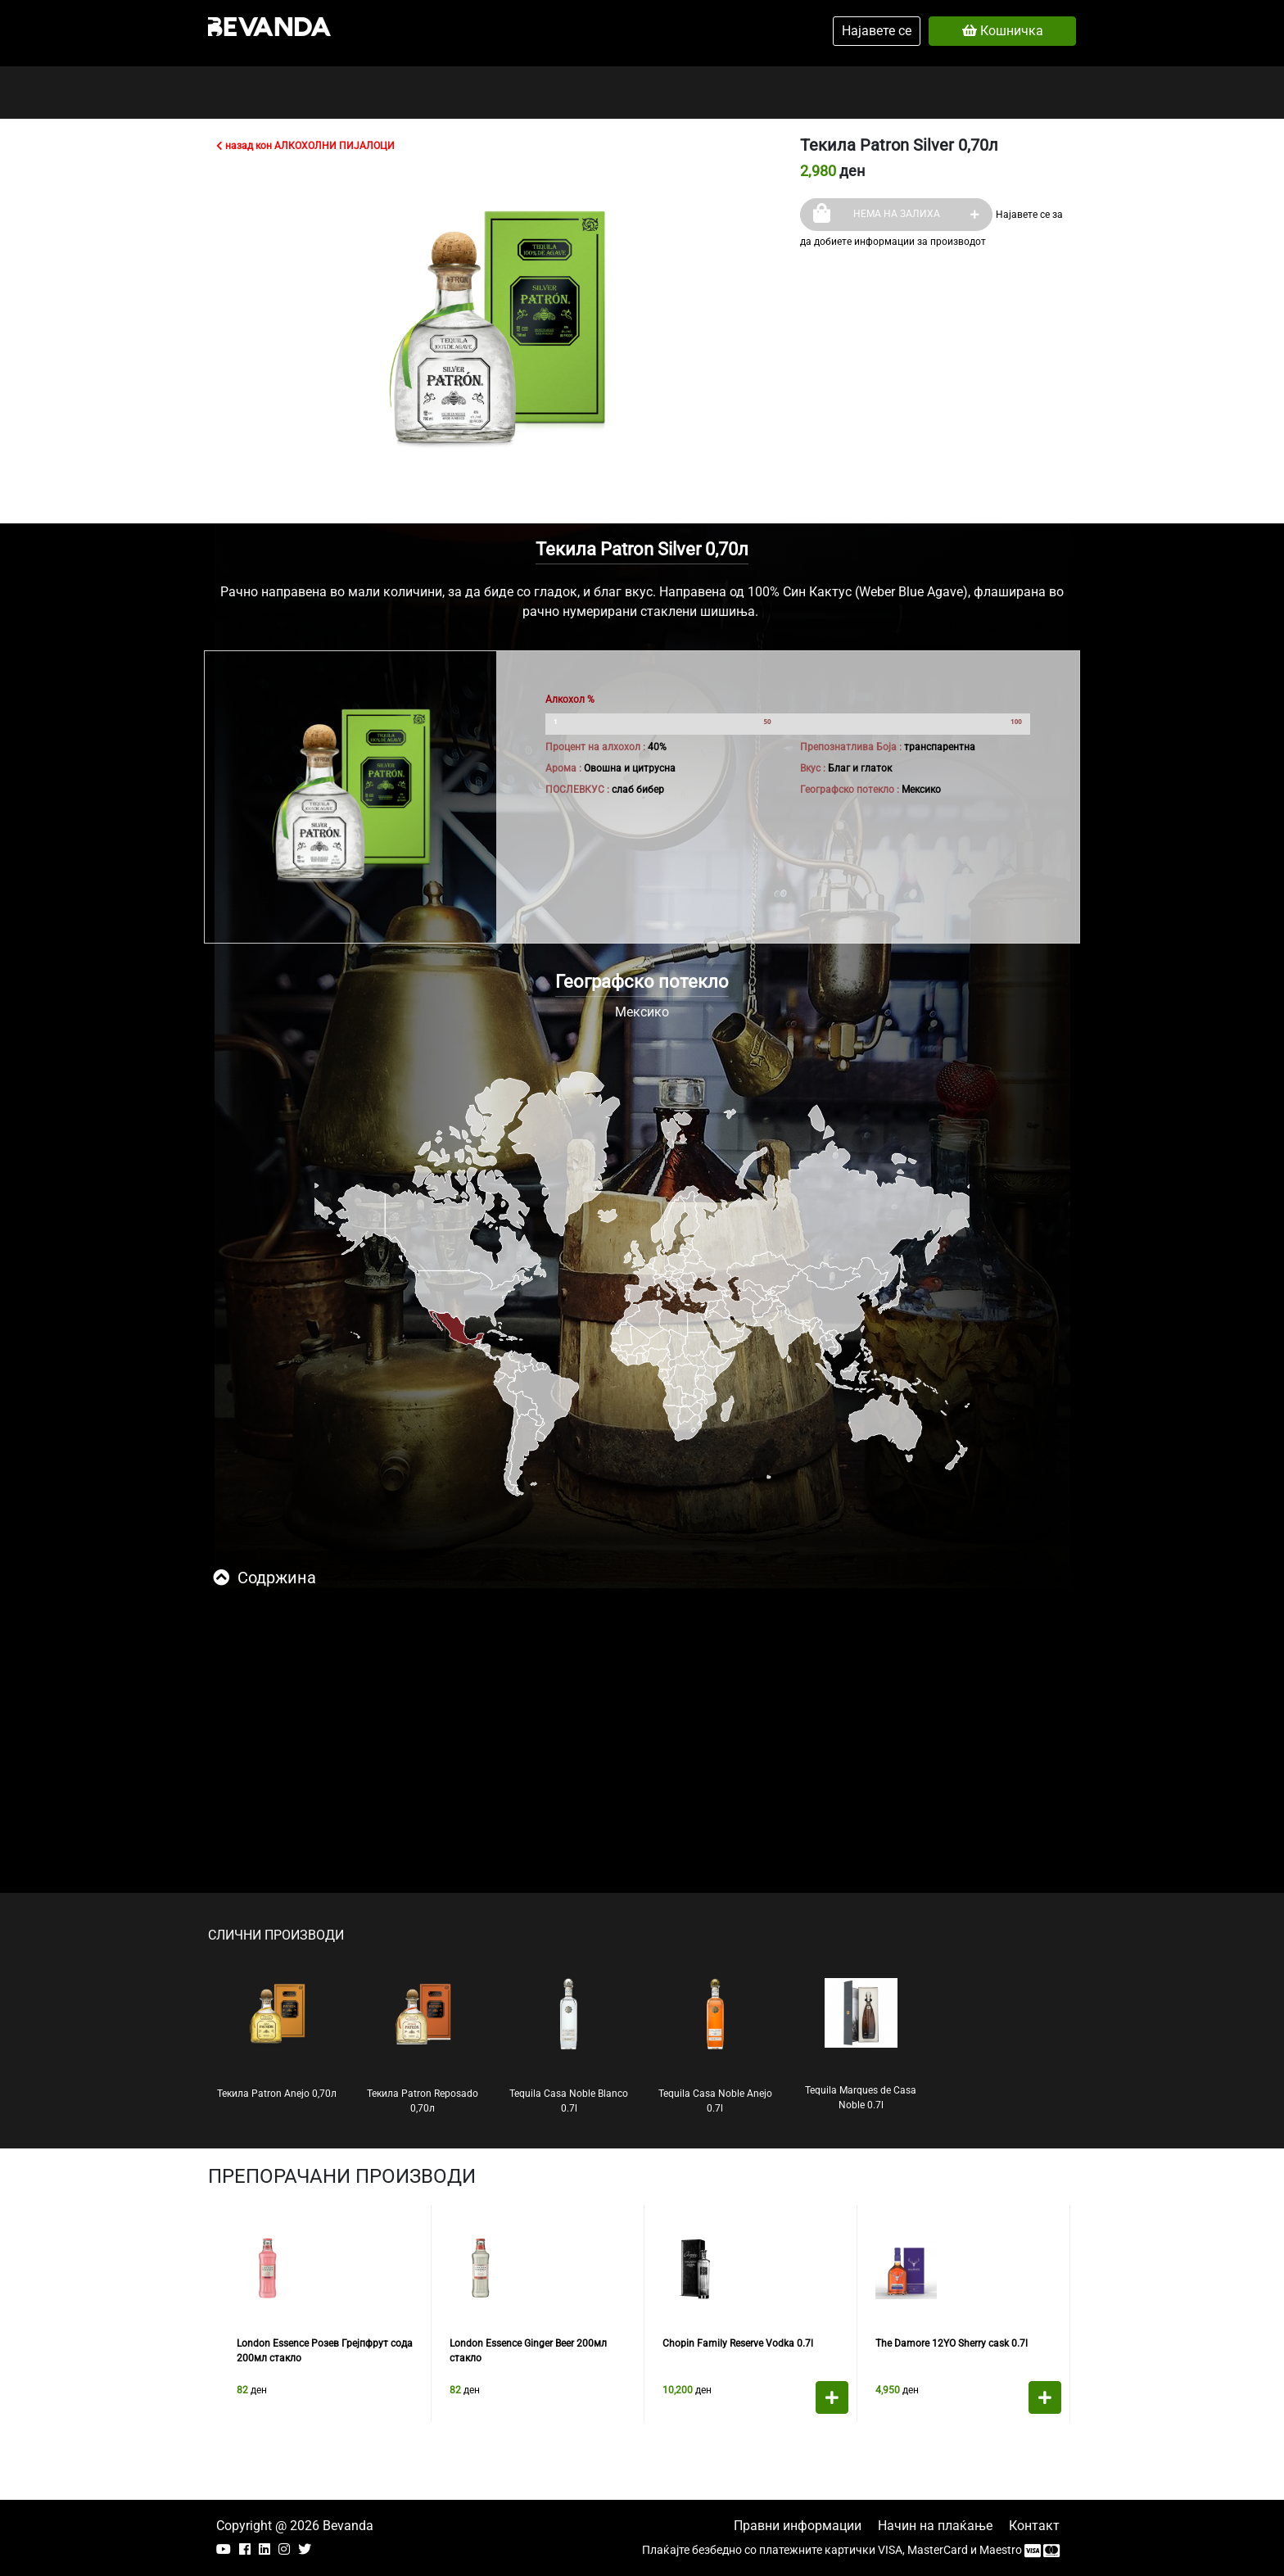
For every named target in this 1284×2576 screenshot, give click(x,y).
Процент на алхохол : (595, 747)
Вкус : (812, 768)
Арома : (563, 768)
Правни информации (797, 2525)
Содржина (264, 1577)
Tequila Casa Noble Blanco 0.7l (568, 2046)
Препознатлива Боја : (851, 747)
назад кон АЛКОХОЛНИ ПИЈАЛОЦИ (305, 146)
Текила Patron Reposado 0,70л (422, 2046)
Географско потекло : (849, 789)
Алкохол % (570, 699)
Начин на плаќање (935, 2525)
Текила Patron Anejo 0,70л (277, 2038)
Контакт (1034, 2525)
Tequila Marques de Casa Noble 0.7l (860, 2044)
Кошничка (1002, 30)
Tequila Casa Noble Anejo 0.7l (715, 2046)
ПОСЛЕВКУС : (577, 789)
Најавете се (876, 30)
